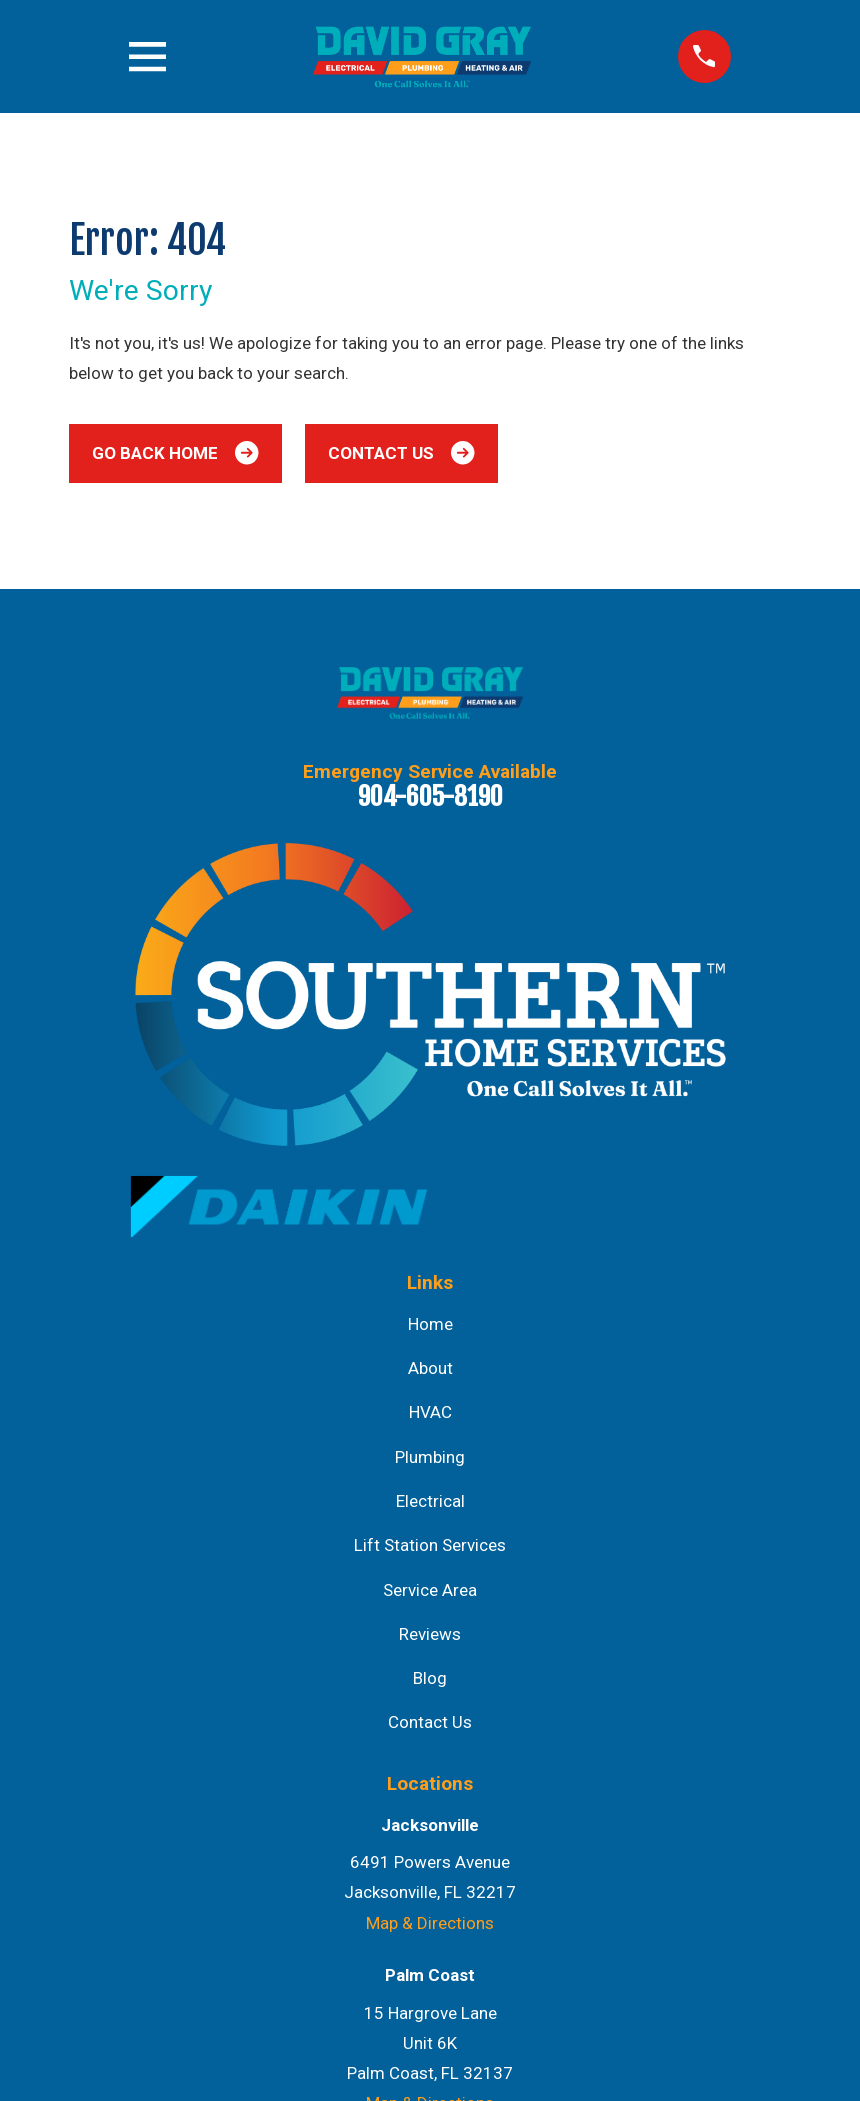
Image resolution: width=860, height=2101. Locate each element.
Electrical (430, 1501)
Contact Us (401, 452)
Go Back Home (175, 452)
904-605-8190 (430, 796)
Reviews (430, 1634)
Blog (430, 1678)
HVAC (430, 1412)
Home (430, 1324)
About (430, 1368)
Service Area (430, 1590)
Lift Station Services (430, 1545)
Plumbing (430, 1457)
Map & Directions (430, 1923)
